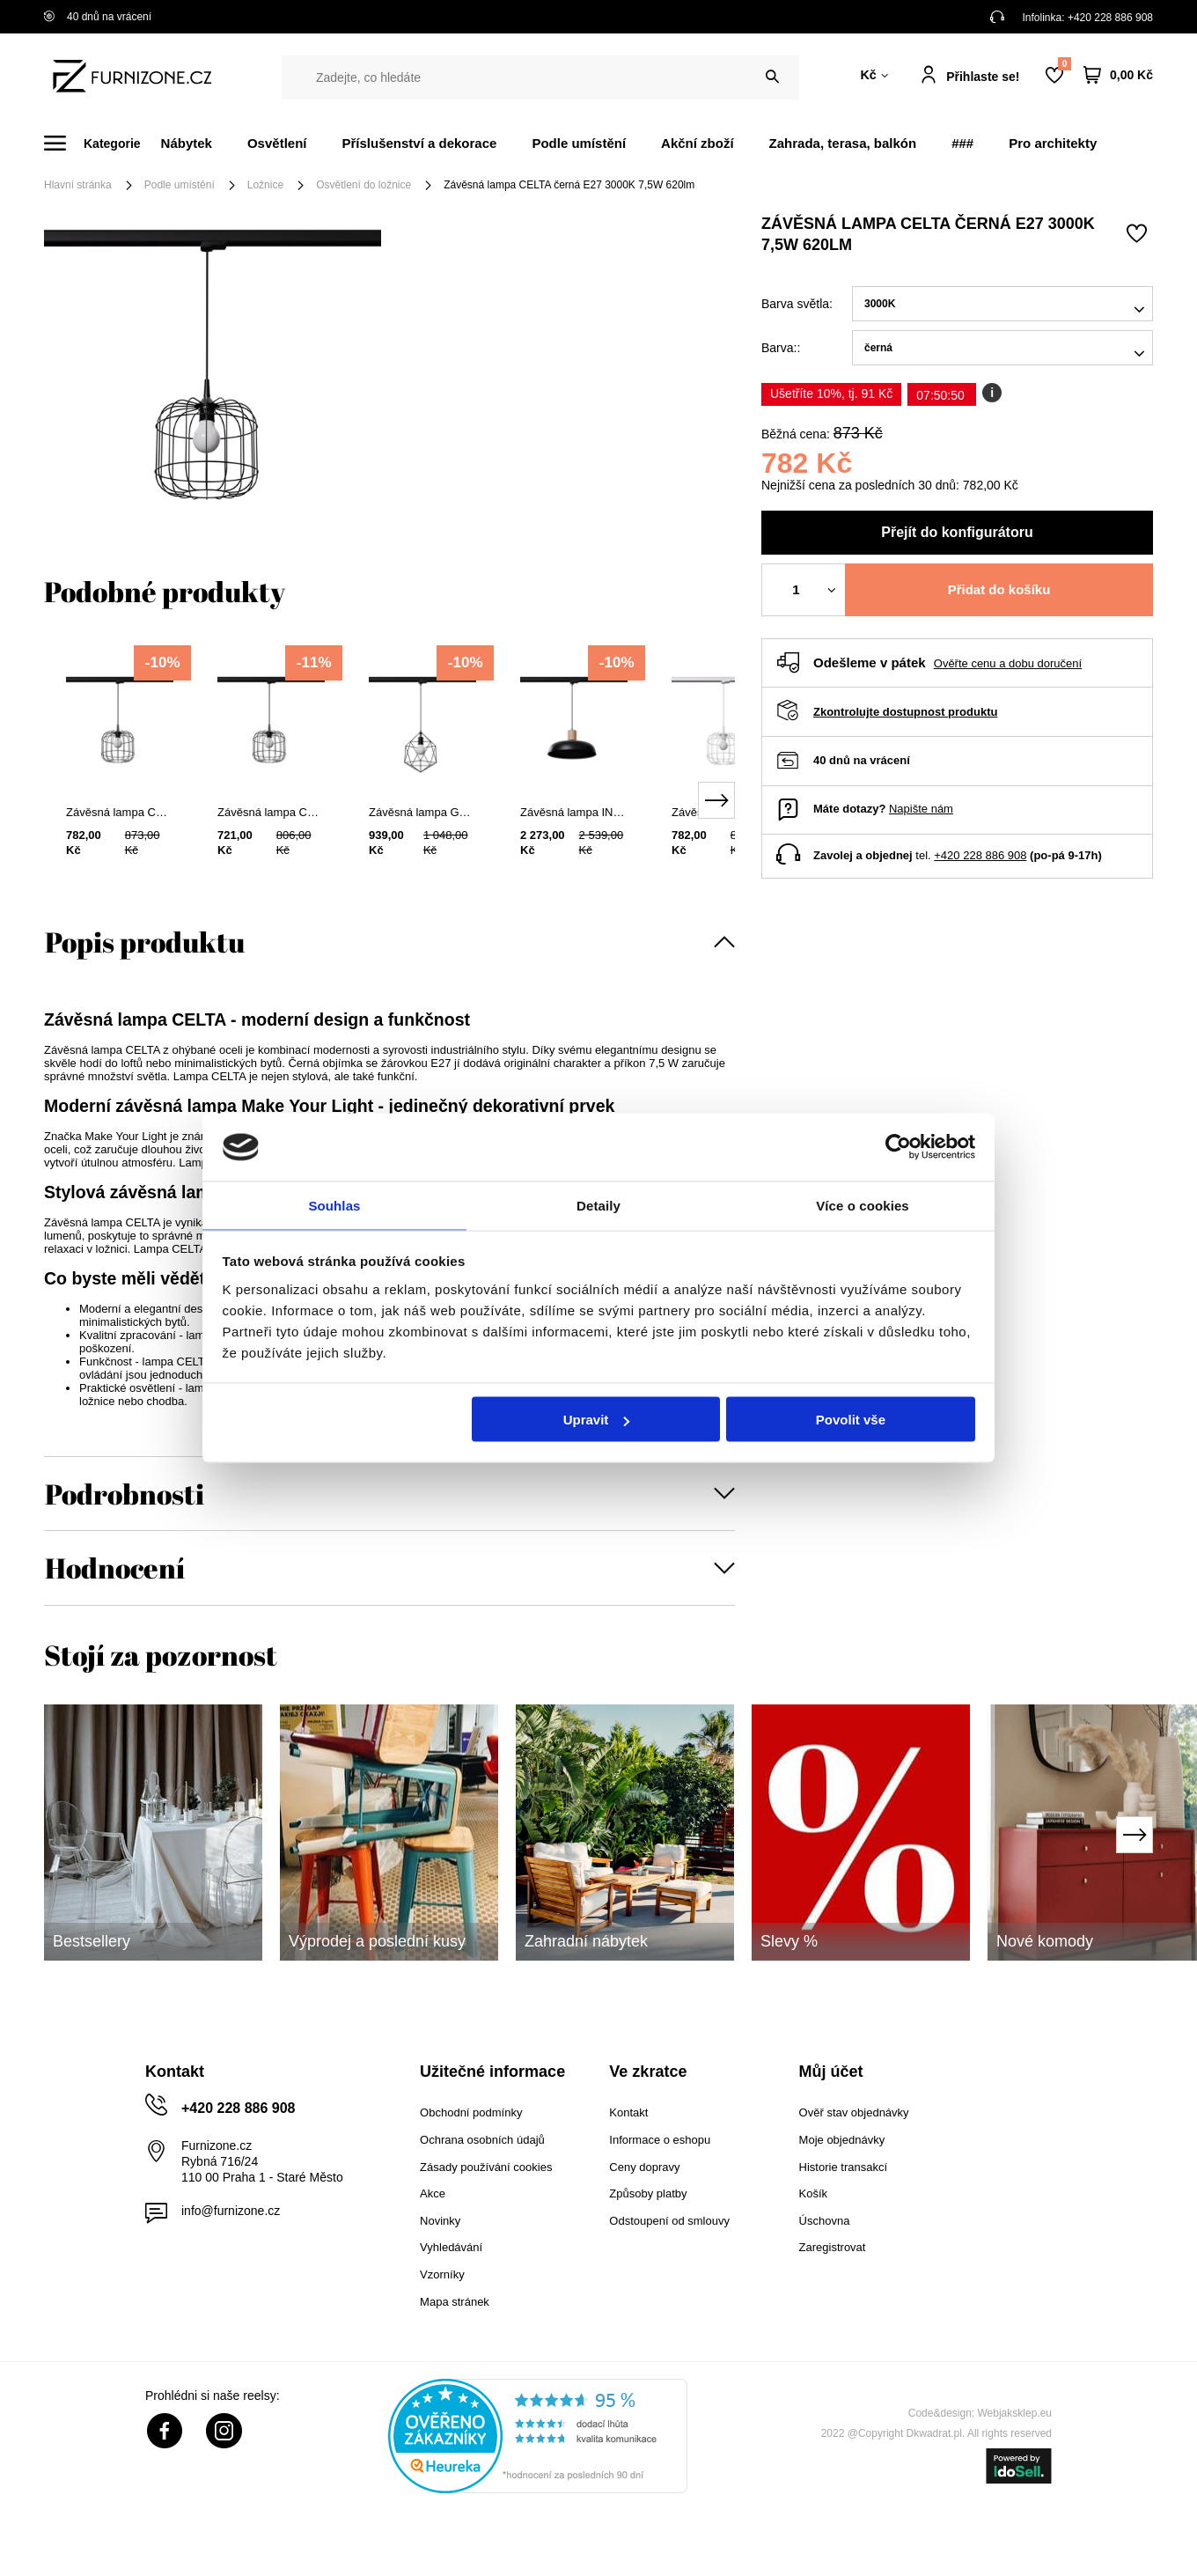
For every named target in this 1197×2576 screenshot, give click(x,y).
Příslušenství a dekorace (418, 143)
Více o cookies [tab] (862, 1203)
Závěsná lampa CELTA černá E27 (271, 812)
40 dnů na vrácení (97, 17)
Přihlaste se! (982, 77)
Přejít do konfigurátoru (956, 532)
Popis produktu (145, 941)
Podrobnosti (124, 1493)
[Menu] (102, 143)
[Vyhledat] (772, 77)
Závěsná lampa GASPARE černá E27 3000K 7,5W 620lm (422, 812)
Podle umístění (579, 143)
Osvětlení (277, 143)
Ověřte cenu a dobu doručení (1008, 663)
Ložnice (265, 185)
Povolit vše (850, 1420)
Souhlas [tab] (334, 1203)
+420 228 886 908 (1110, 17)
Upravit (596, 1420)
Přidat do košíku (999, 589)
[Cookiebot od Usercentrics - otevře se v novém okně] (898, 1146)
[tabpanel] (120, 784)
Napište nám (921, 808)
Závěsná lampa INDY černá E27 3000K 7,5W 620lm (574, 812)
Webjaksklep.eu (1015, 2413)
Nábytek (186, 143)
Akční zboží (697, 143)
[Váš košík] (1118, 75)
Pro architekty (1053, 143)
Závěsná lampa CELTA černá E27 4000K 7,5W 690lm (119, 812)
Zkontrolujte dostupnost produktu (905, 711)
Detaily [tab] (598, 1203)
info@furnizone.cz (230, 2211)
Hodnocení (115, 1567)
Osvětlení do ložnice (363, 185)
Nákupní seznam (1064, 63)
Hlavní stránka (78, 185)
